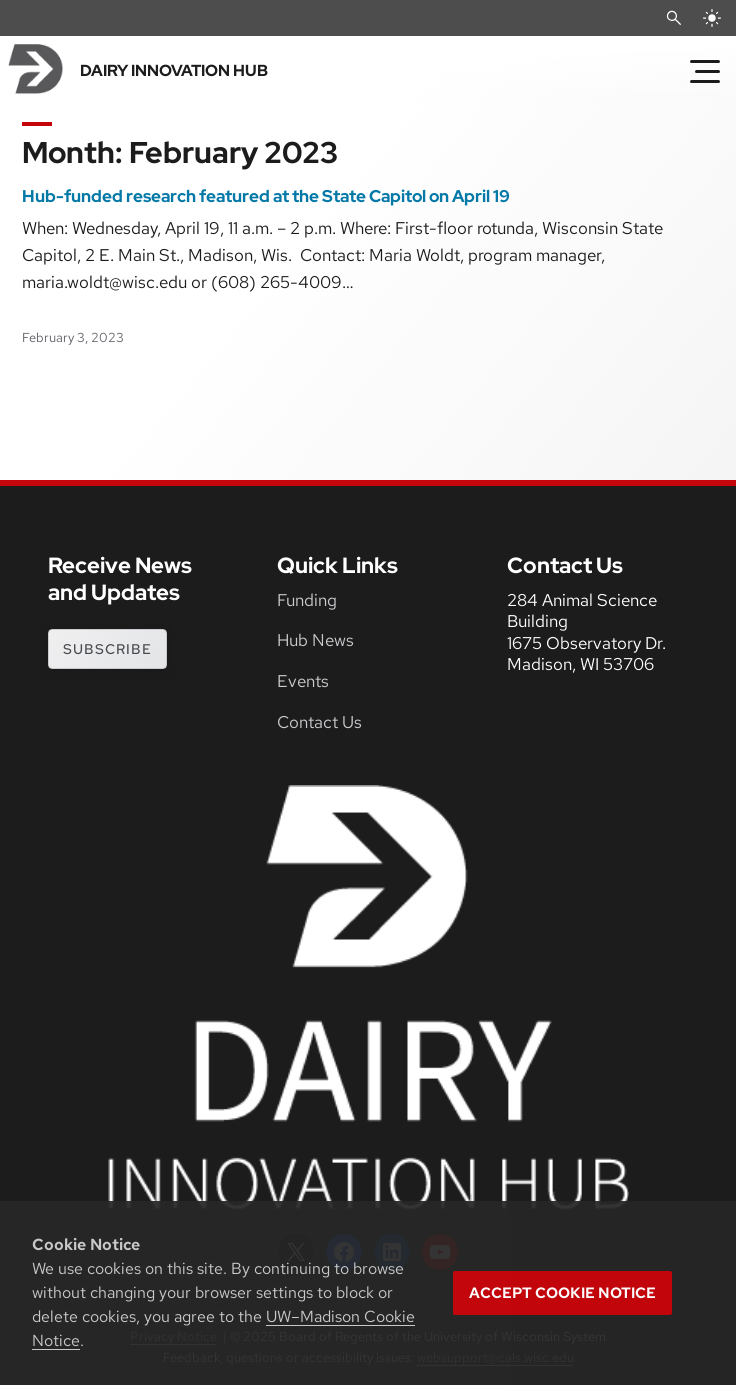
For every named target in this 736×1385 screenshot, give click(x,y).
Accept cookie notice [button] (562, 1293)
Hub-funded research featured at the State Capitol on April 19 (266, 197)
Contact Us (319, 722)
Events (303, 681)
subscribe (107, 649)
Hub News (315, 640)
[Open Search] (674, 18)
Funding (307, 600)
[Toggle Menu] (705, 71)
